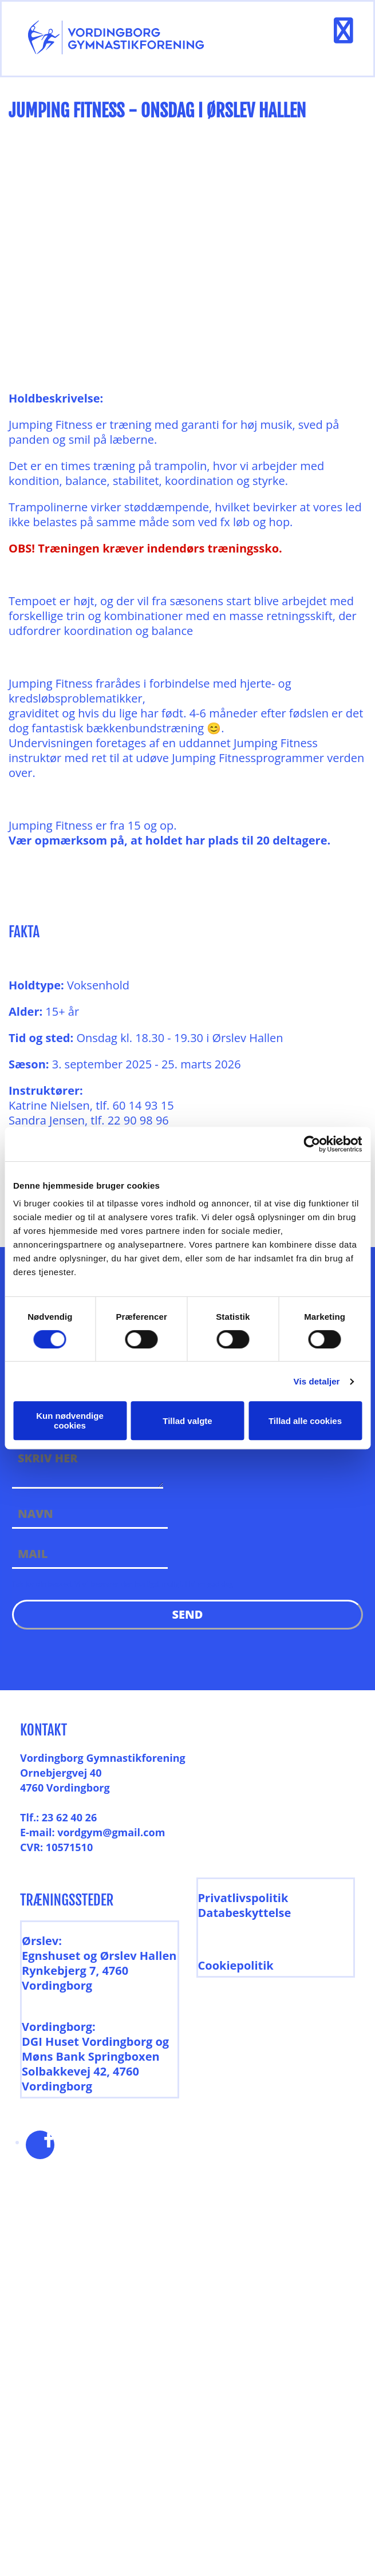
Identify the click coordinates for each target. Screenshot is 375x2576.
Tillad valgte (187, 1421)
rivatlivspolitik (246, 1898)
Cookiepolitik (236, 1965)
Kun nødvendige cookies (70, 1420)
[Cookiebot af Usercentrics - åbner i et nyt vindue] (312, 1144)
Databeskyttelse (244, 1912)
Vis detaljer (317, 1381)
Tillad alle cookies (305, 1421)
